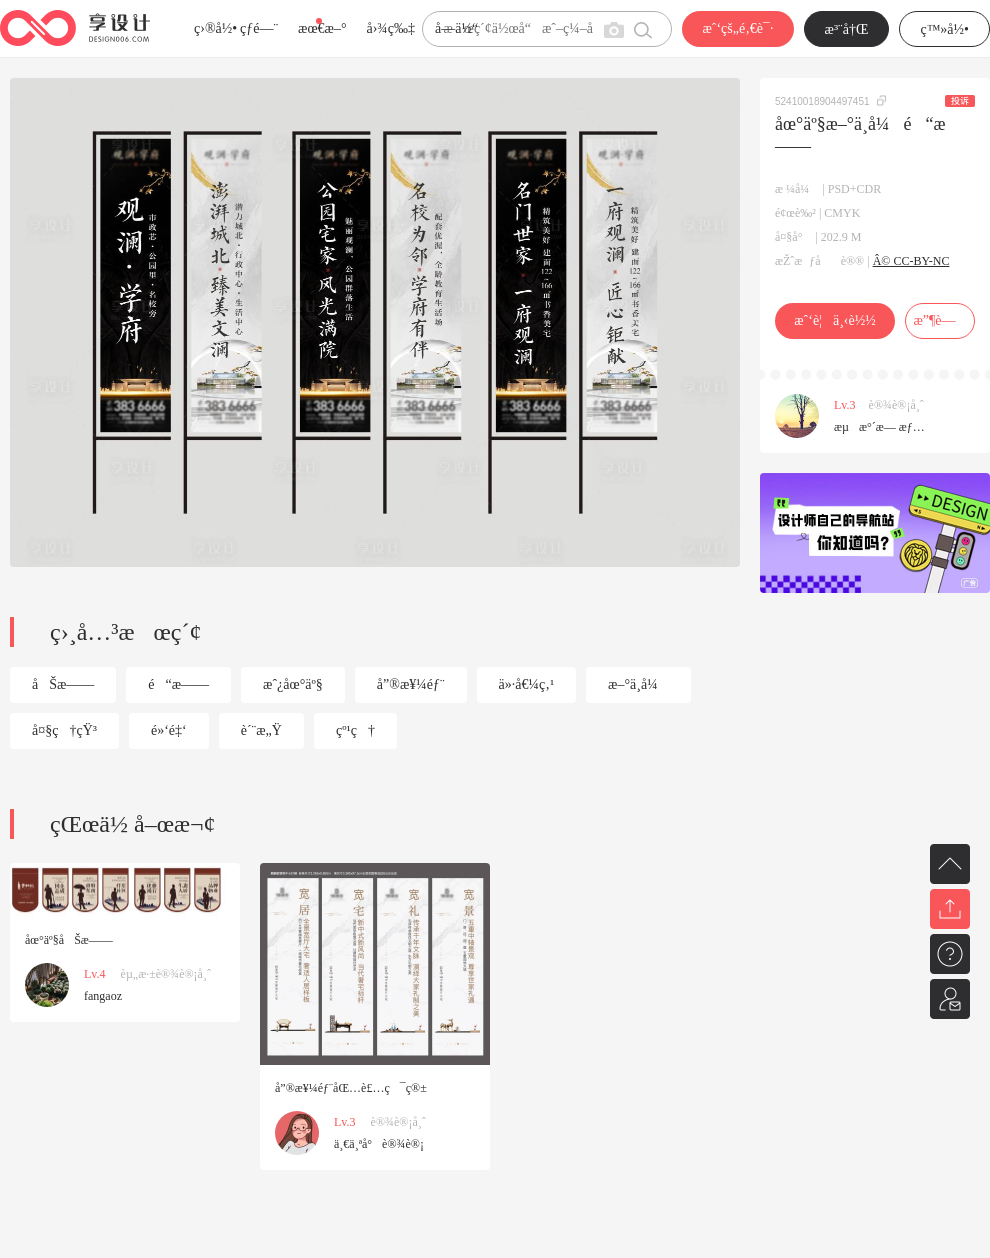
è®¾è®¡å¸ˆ (896, 405)
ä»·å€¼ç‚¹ (527, 684)
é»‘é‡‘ (169, 730)
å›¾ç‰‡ (390, 28)
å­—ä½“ (456, 28)
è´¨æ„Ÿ (261, 730)
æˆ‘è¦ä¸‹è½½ (834, 320)
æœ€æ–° (322, 28)
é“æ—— (178, 684)
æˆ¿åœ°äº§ (293, 684)
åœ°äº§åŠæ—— (69, 940)
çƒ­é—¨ (259, 28)
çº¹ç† (355, 730)
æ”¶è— (939, 320)
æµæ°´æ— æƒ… (879, 427)
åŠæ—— (63, 684)
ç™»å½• (944, 29)
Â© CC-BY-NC (911, 261)
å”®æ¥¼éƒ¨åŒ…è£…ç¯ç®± (351, 1088)
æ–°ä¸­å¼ (638, 684)
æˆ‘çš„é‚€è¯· (737, 28)
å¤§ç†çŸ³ (64, 730)
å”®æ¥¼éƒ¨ (411, 684)
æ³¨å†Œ (847, 29)
